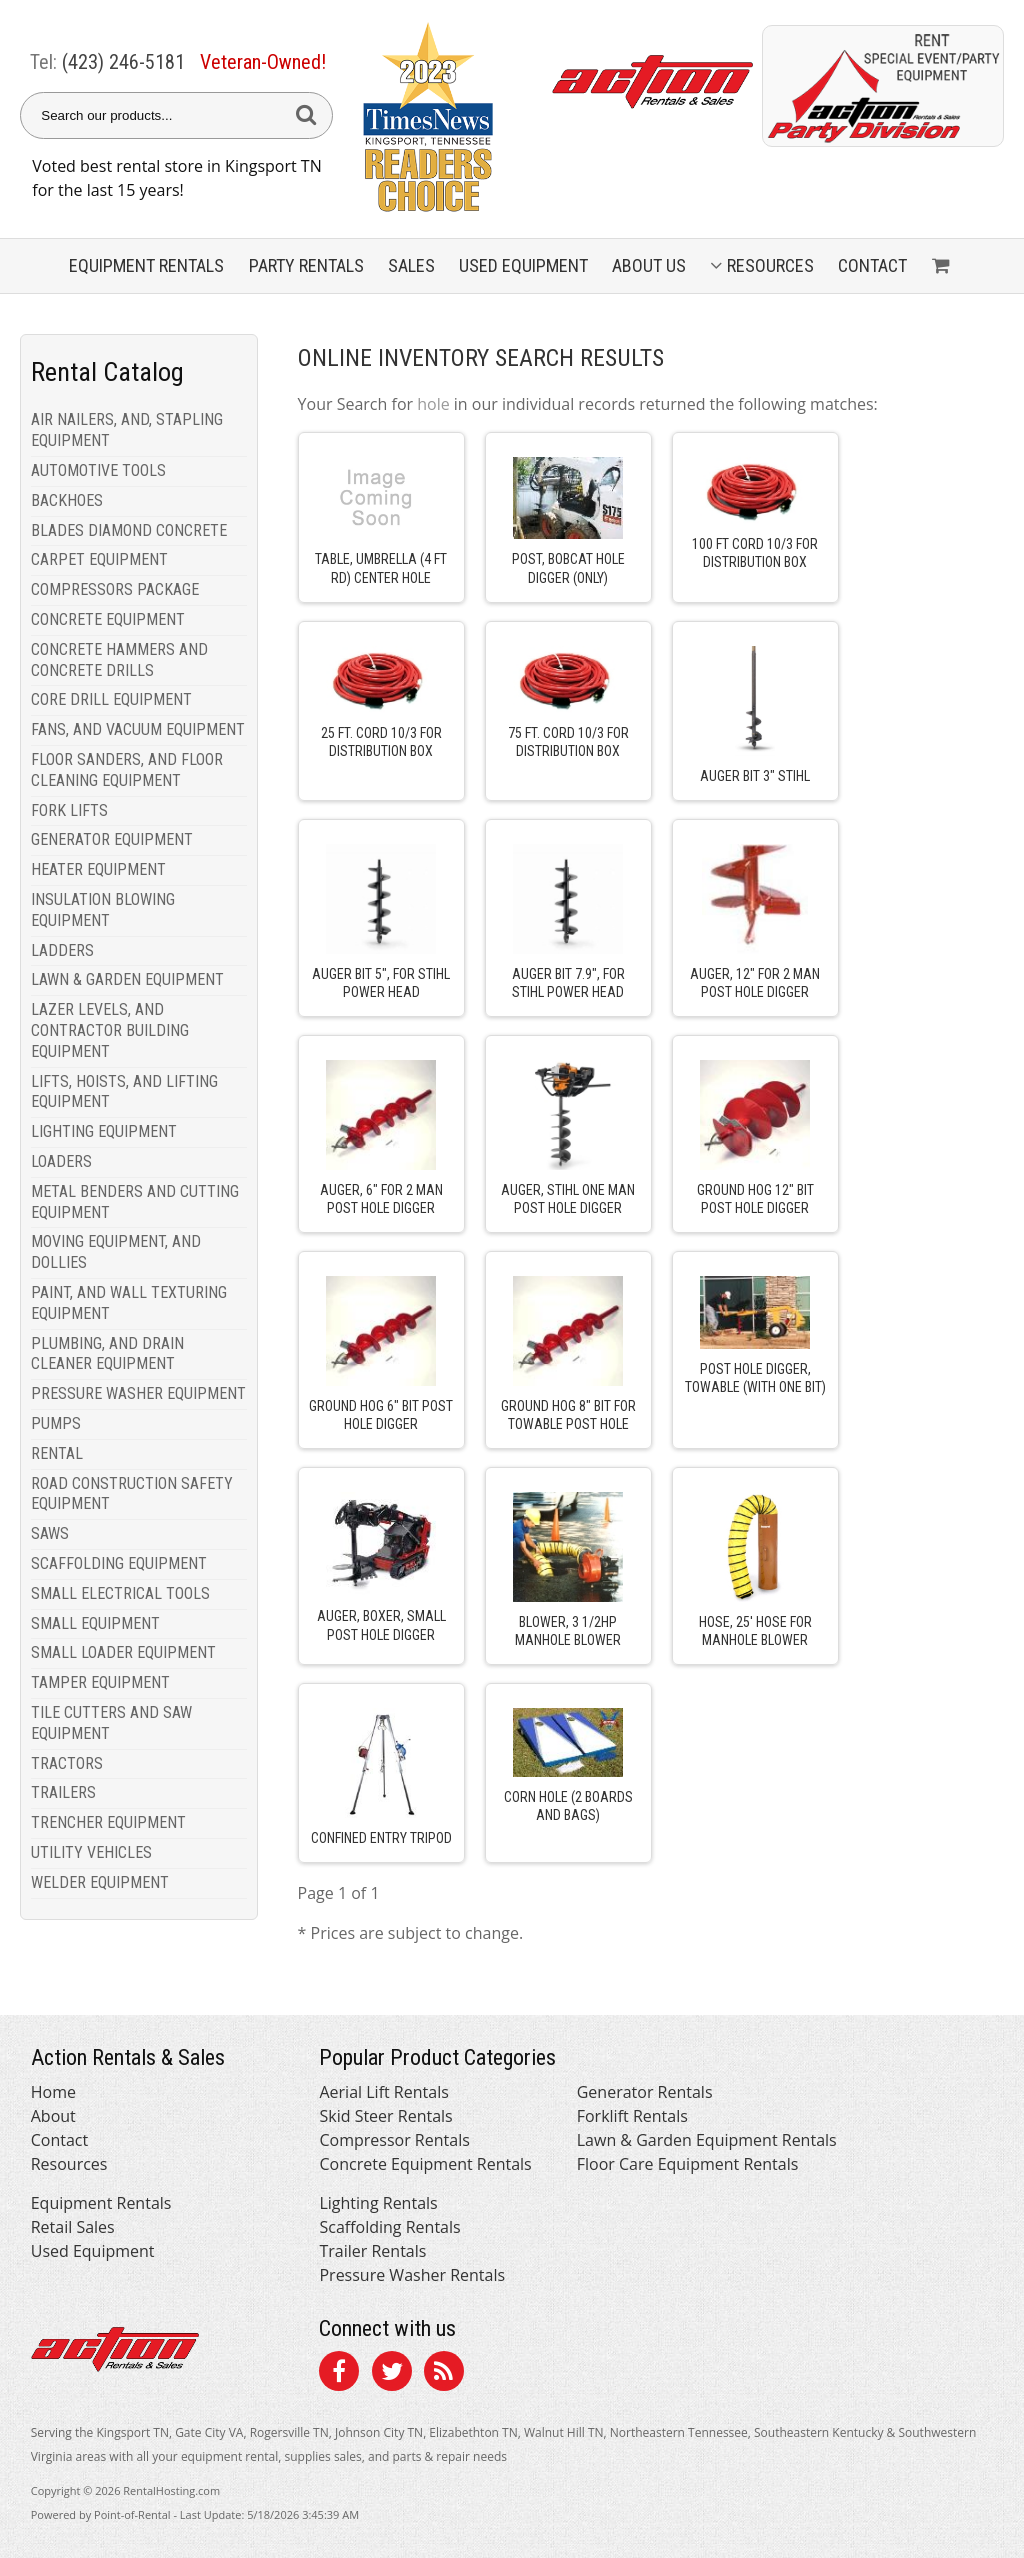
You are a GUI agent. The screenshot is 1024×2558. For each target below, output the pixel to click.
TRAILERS (63, 1792)
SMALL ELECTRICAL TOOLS (120, 1593)
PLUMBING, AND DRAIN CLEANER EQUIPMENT (107, 1354)
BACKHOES (67, 500)
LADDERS (62, 950)
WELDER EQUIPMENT (100, 1882)
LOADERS (61, 1161)
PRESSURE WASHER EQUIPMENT (138, 1393)
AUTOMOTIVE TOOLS (98, 470)
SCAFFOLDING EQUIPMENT (119, 1563)
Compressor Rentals (394, 2140)
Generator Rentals (645, 2092)
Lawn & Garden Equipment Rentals (707, 2140)
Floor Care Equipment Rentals (688, 2164)
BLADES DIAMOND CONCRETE (129, 530)
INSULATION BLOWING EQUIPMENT (103, 910)
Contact (872, 265)
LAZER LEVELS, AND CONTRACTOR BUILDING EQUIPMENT (110, 1030)
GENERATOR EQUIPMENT (112, 839)
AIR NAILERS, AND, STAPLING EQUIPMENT (127, 430)
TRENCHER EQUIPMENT (108, 1822)
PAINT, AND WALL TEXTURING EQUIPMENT (129, 1303)
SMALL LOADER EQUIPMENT (123, 1652)
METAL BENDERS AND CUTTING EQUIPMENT (135, 1202)
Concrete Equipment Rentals (425, 2164)
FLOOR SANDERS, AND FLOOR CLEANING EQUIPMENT (127, 770)
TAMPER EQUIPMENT (100, 1682)
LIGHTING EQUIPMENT (104, 1131)
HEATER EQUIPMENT (98, 869)
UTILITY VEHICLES (91, 1852)
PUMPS (56, 1423)
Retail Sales (73, 2227)
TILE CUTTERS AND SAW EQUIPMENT (111, 1723)
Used (523, 265)
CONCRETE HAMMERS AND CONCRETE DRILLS (119, 660)
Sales (411, 265)
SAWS (50, 1533)
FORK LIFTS (69, 810)
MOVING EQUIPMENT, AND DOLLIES (116, 1252)
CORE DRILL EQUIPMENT (111, 699)
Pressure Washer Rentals (412, 2275)
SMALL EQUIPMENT (95, 1623)
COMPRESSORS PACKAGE (115, 589)
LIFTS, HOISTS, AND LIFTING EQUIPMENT (124, 1092)
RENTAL (57, 1453)
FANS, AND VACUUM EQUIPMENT (138, 729)
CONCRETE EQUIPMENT (108, 619)
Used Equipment (93, 2251)
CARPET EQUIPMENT (99, 559)
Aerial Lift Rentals (383, 2092)
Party (306, 265)
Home (53, 2092)
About (53, 2116)
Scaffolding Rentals (389, 2227)
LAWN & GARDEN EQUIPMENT (127, 979)
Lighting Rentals (378, 2203)
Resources (762, 265)
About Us (649, 265)
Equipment (146, 265)
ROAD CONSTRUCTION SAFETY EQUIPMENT (132, 1494)
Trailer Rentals (372, 2251)
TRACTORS (67, 1763)
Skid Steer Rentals (385, 2116)
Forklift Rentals (632, 2116)
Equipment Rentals (101, 2203)
